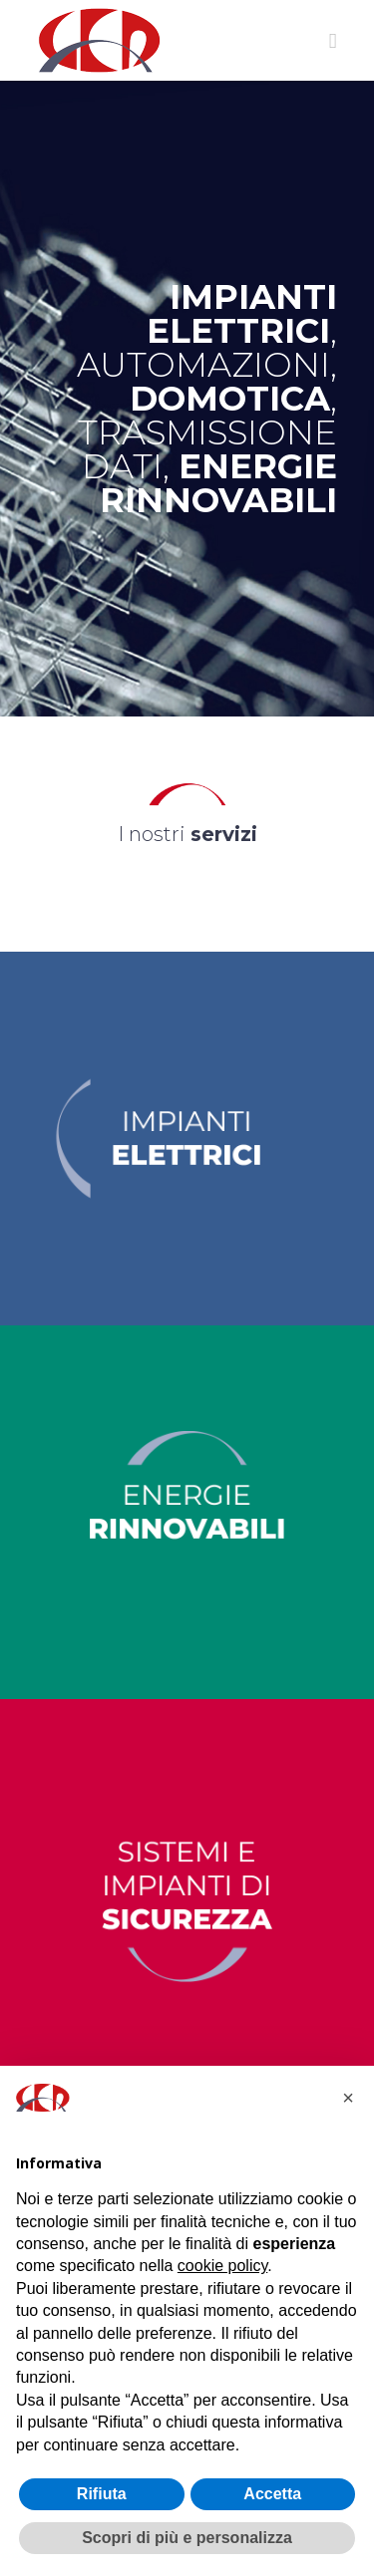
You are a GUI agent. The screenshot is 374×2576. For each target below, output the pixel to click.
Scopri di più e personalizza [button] (187, 2537)
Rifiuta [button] (102, 2493)
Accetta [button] (272, 2493)
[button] (348, 2098)
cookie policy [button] (222, 2265)
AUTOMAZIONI (203, 365)
